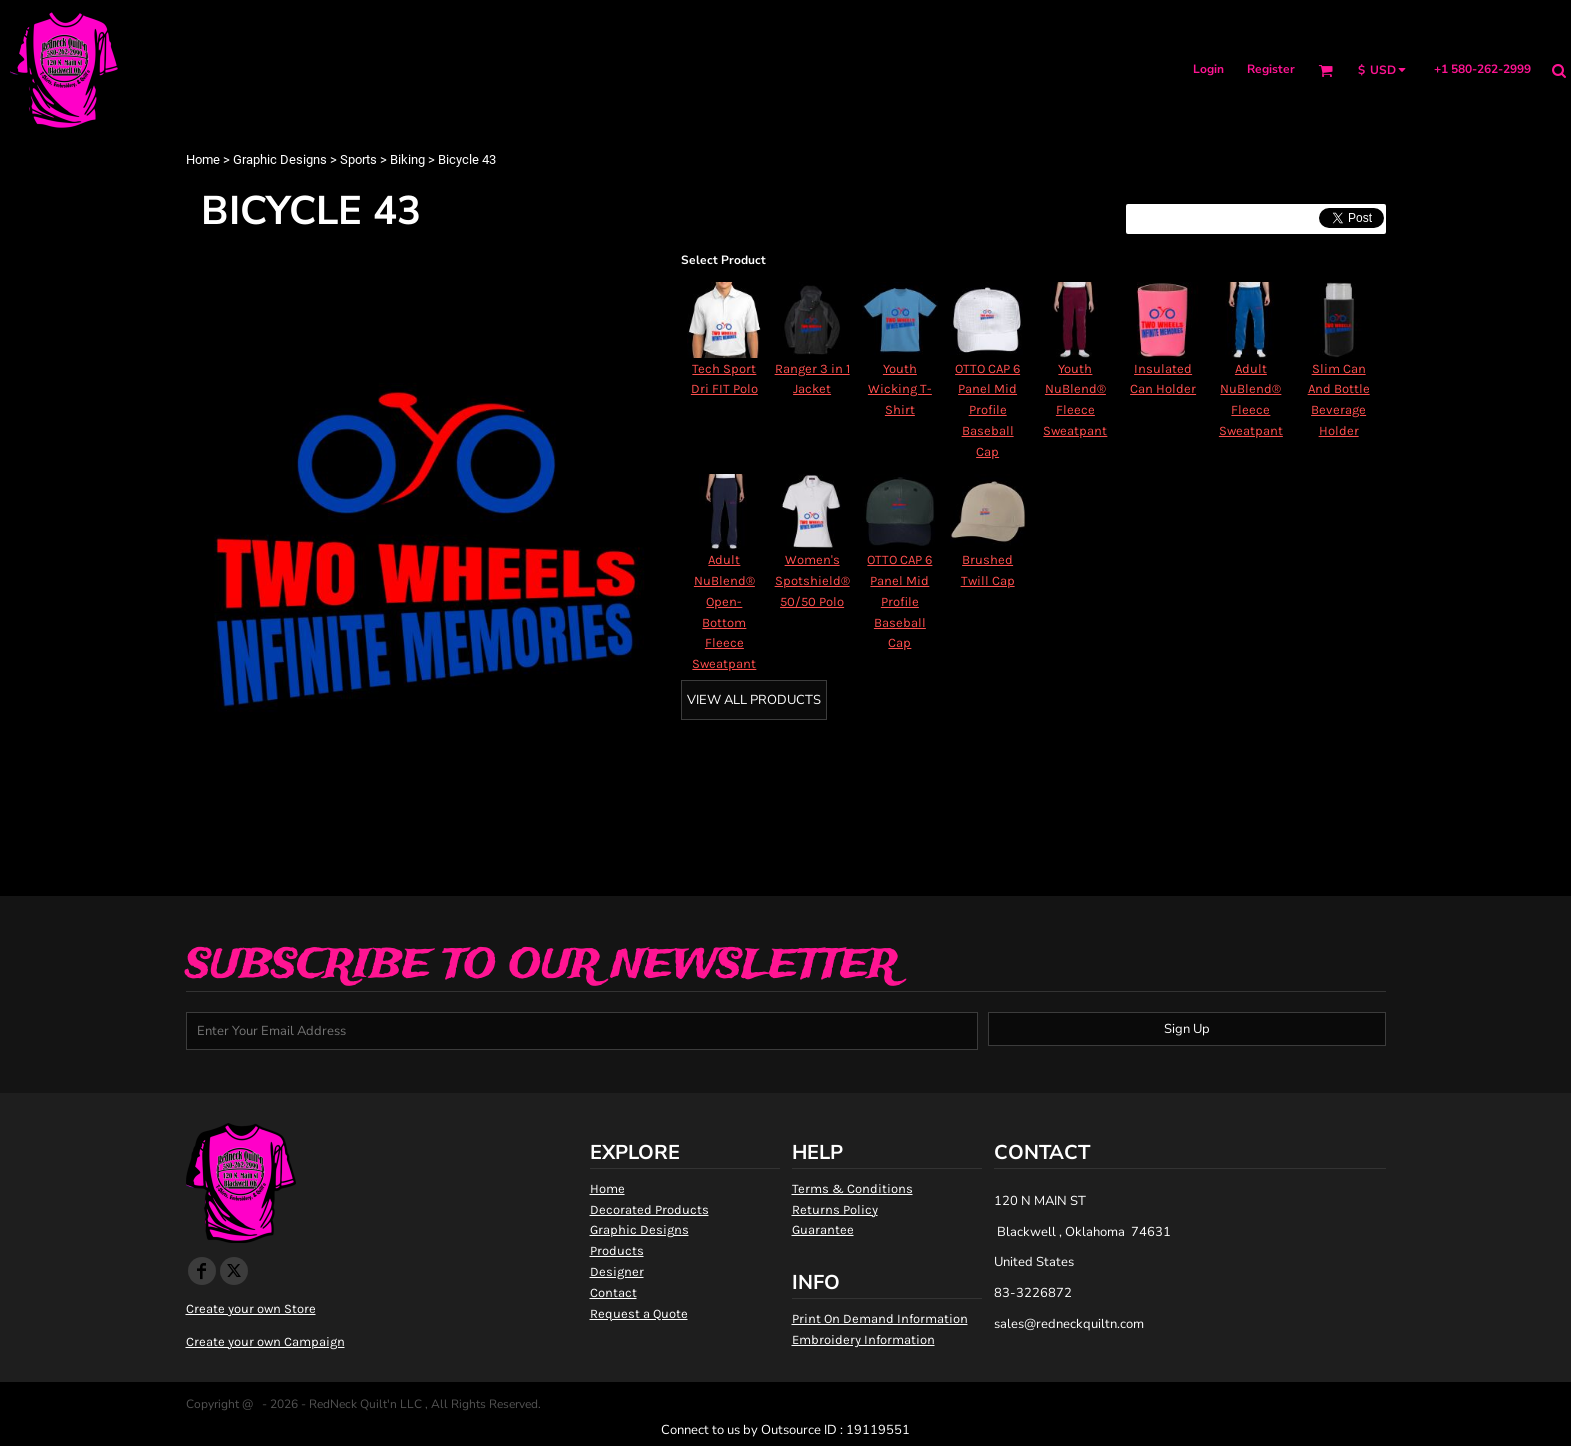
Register (1271, 69)
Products (617, 1250)
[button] (1325, 70)
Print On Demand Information (880, 1318)
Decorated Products (649, 1209)
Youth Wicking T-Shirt (900, 389)
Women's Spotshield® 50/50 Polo (812, 580)
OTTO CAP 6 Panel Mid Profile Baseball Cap (987, 410)
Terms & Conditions (852, 1188)
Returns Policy (835, 1209)
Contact (613, 1292)
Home (203, 159)
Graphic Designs (280, 159)
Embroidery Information (863, 1339)
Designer (617, 1271)
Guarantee (823, 1229)
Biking (407, 159)
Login (1208, 69)
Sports (358, 159)
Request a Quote (639, 1313)
